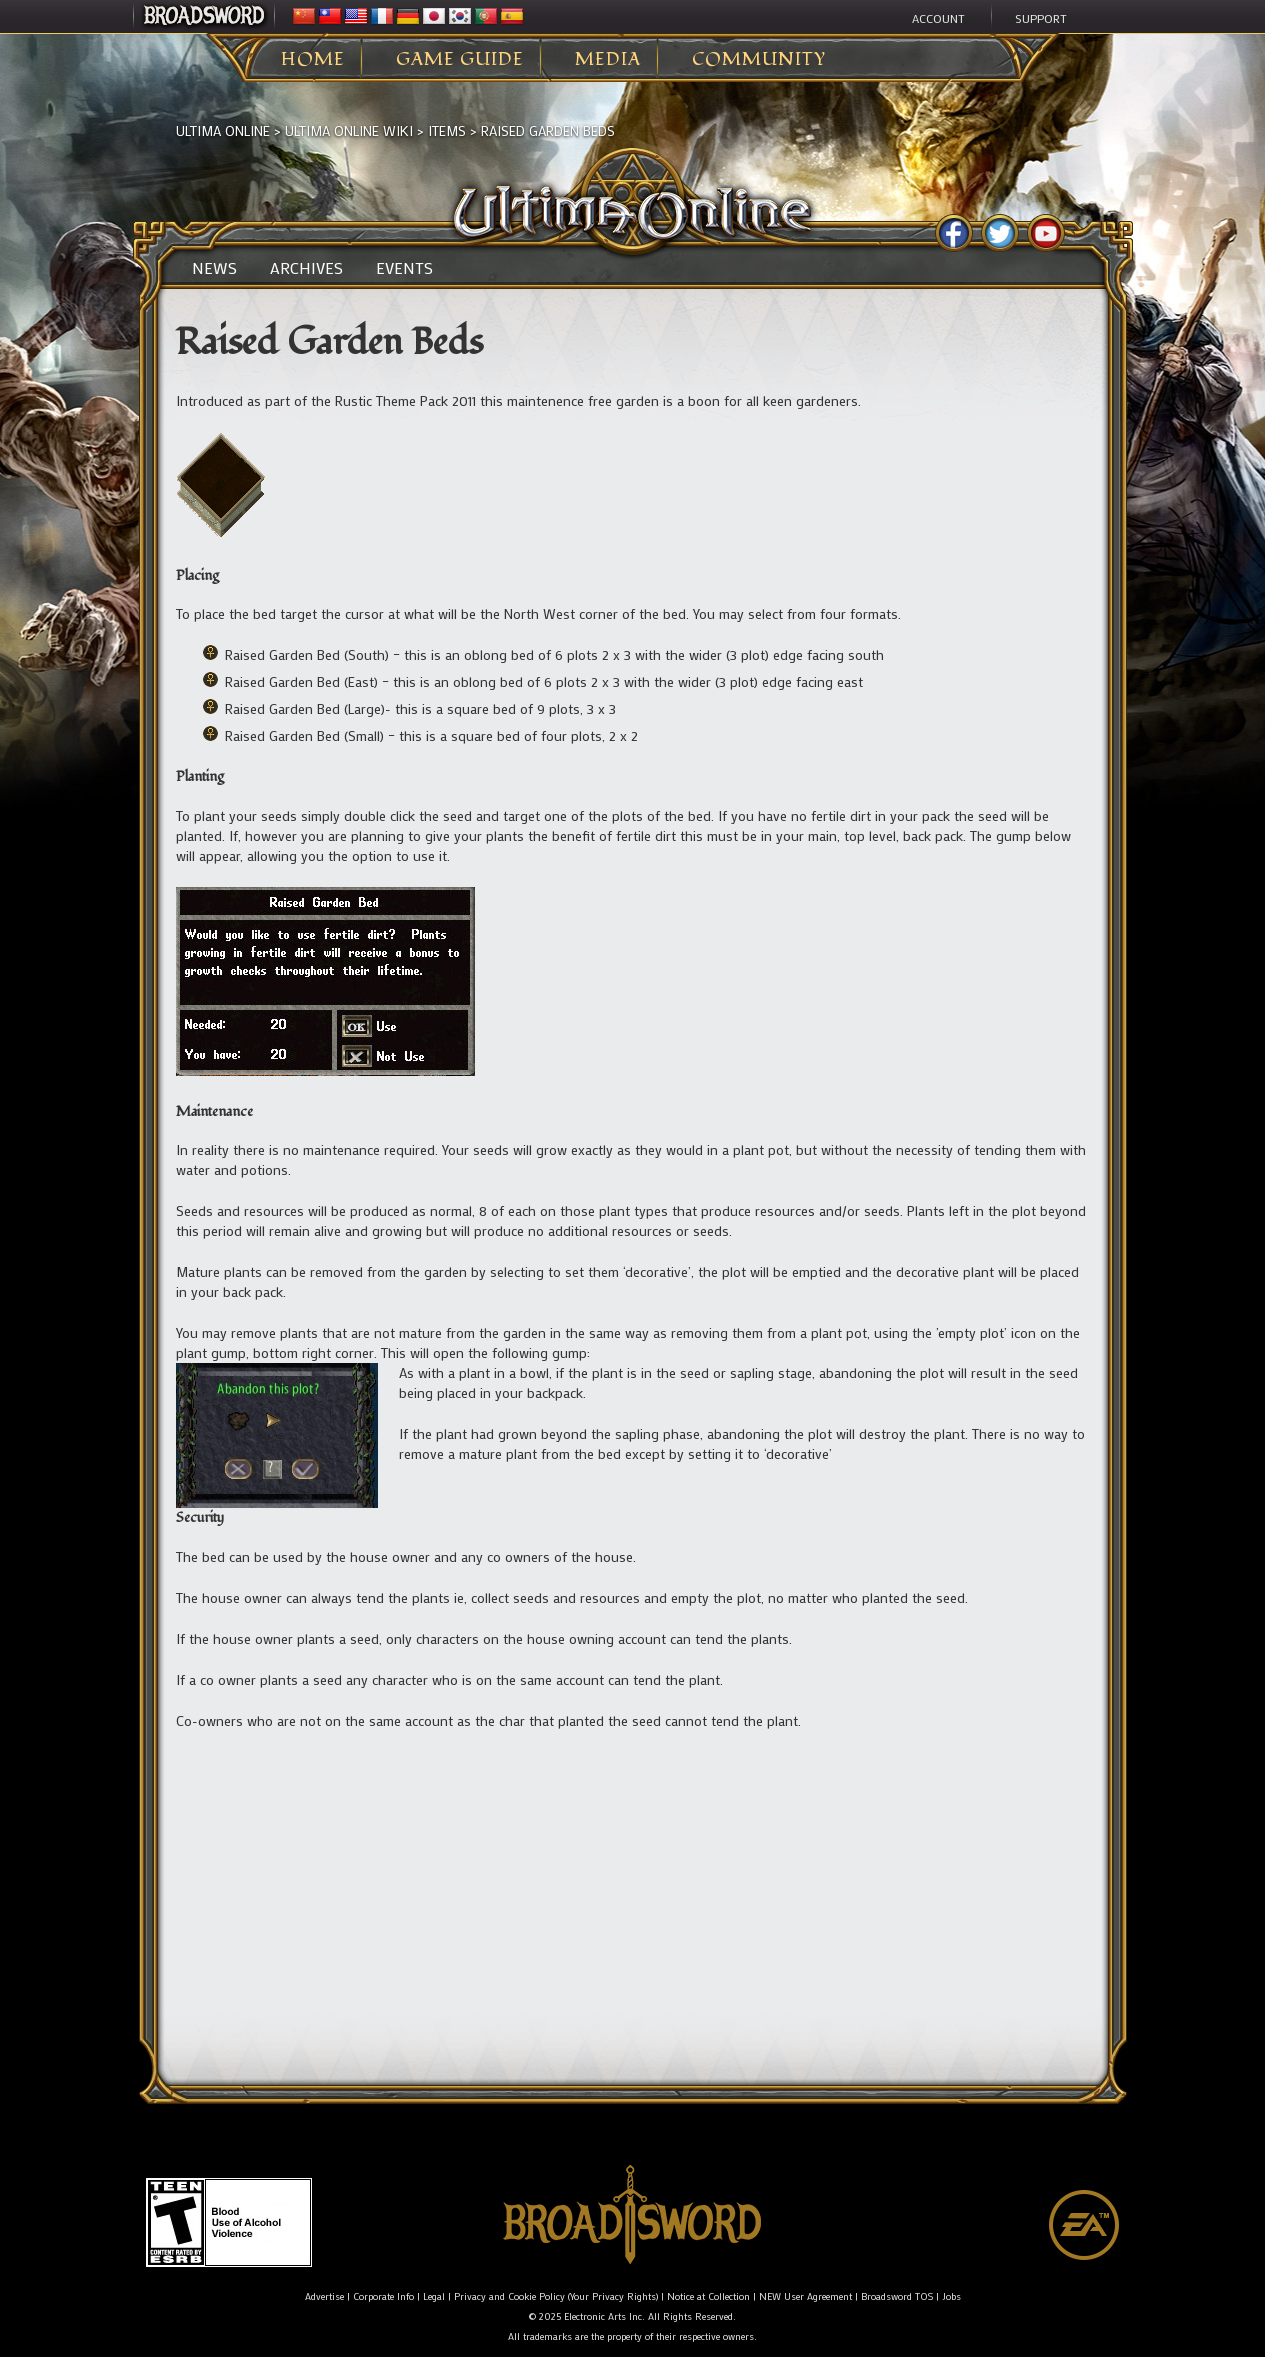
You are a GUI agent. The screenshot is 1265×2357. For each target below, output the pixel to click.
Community (759, 60)
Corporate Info (383, 2296)
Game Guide (460, 60)
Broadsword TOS (897, 2296)
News (214, 268)
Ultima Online (223, 130)
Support (1041, 18)
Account (938, 18)
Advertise (324, 2296)
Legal (434, 2296)
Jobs (951, 2296)
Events (404, 268)
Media (608, 60)
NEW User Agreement (805, 2296)
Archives (306, 268)
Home (313, 60)
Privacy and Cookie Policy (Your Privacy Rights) (556, 2296)
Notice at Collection (708, 2296)
